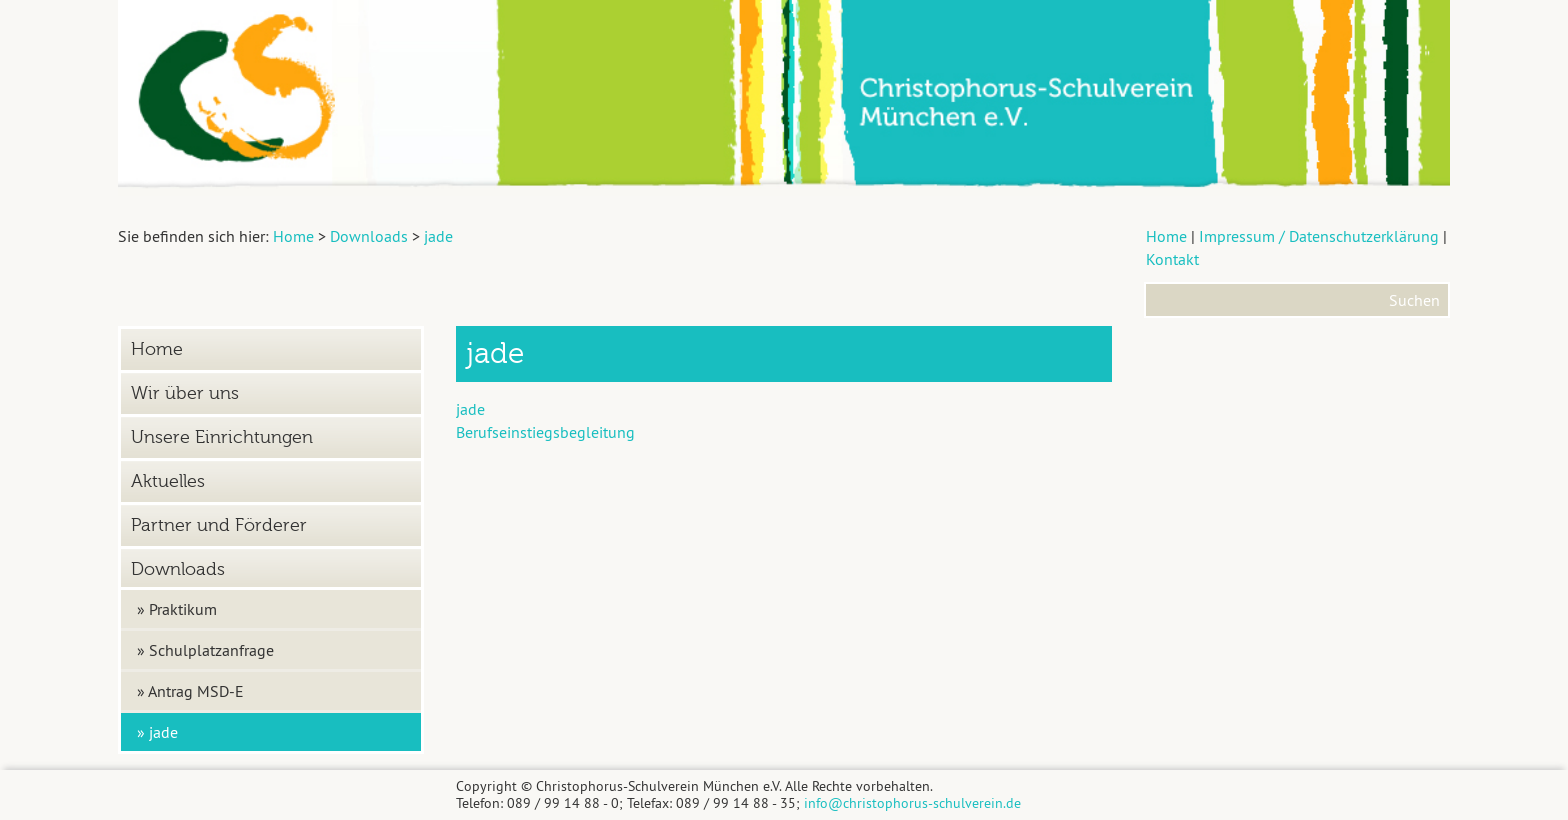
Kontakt (1172, 259)
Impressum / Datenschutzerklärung (1319, 236)
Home (1166, 236)
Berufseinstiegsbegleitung (545, 432)
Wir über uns (185, 393)
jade (470, 409)
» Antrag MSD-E (190, 691)
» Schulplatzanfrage (205, 650)
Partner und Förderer (219, 525)
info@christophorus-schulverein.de (912, 803)
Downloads (178, 569)
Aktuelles (168, 481)
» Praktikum (177, 609)
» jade (157, 732)
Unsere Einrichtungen (222, 437)
